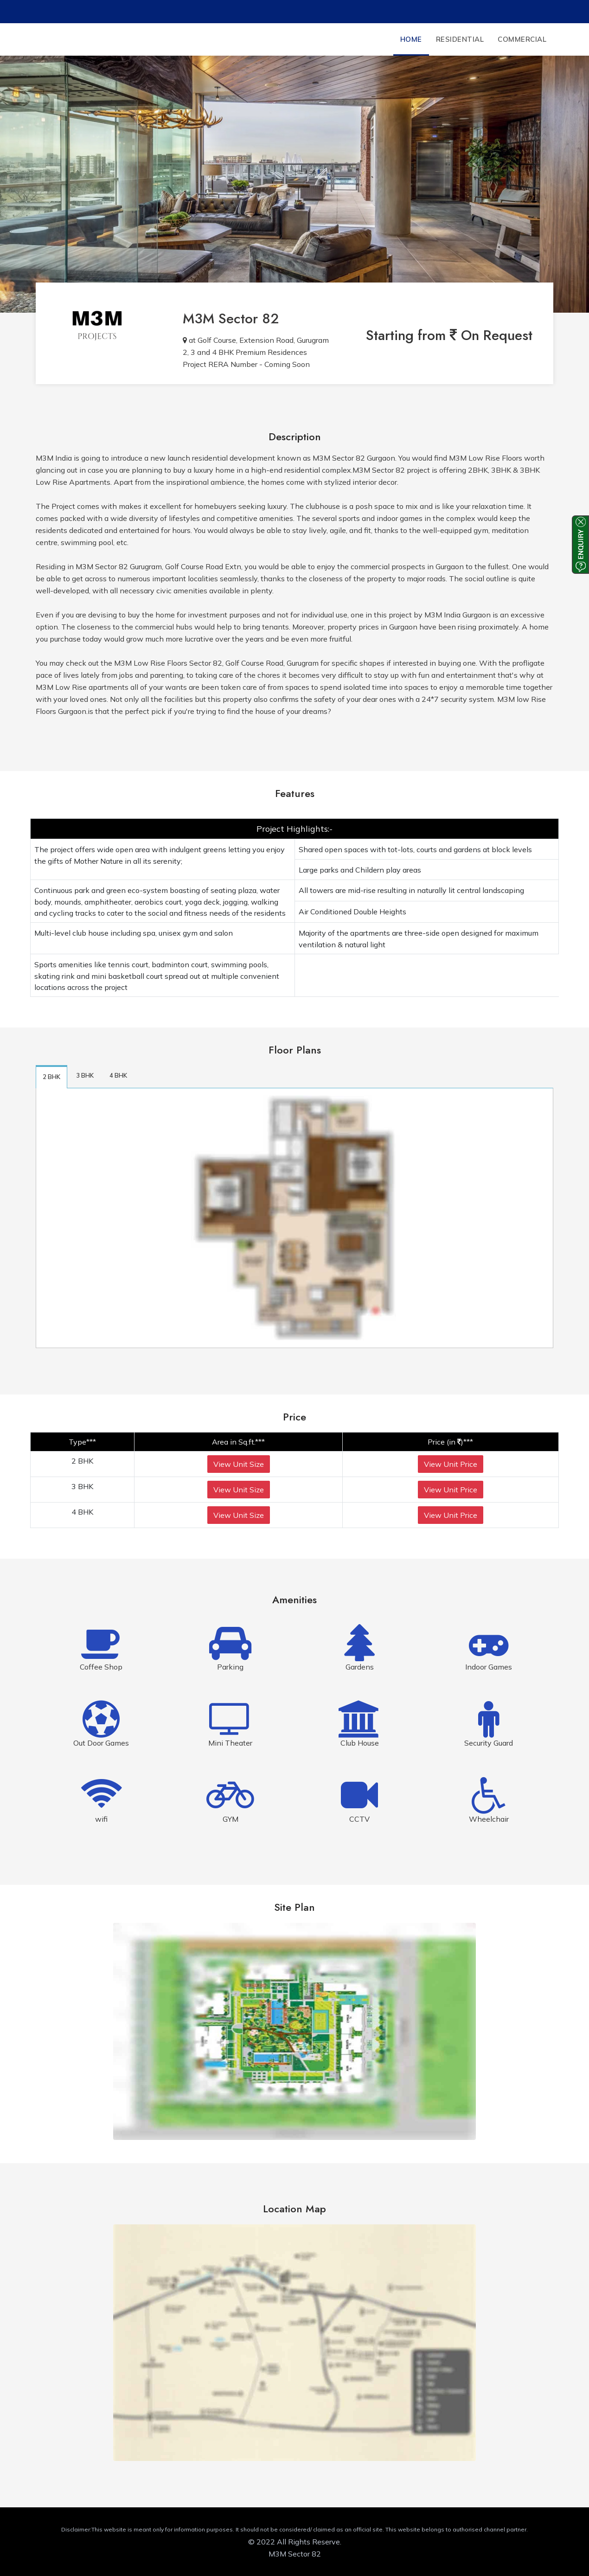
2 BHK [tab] (51, 1076)
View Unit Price (450, 1464)
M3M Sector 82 (231, 318)
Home (411, 39)
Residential (460, 39)
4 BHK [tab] (118, 1075)
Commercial (522, 39)
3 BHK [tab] (85, 1075)
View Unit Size (238, 1464)
